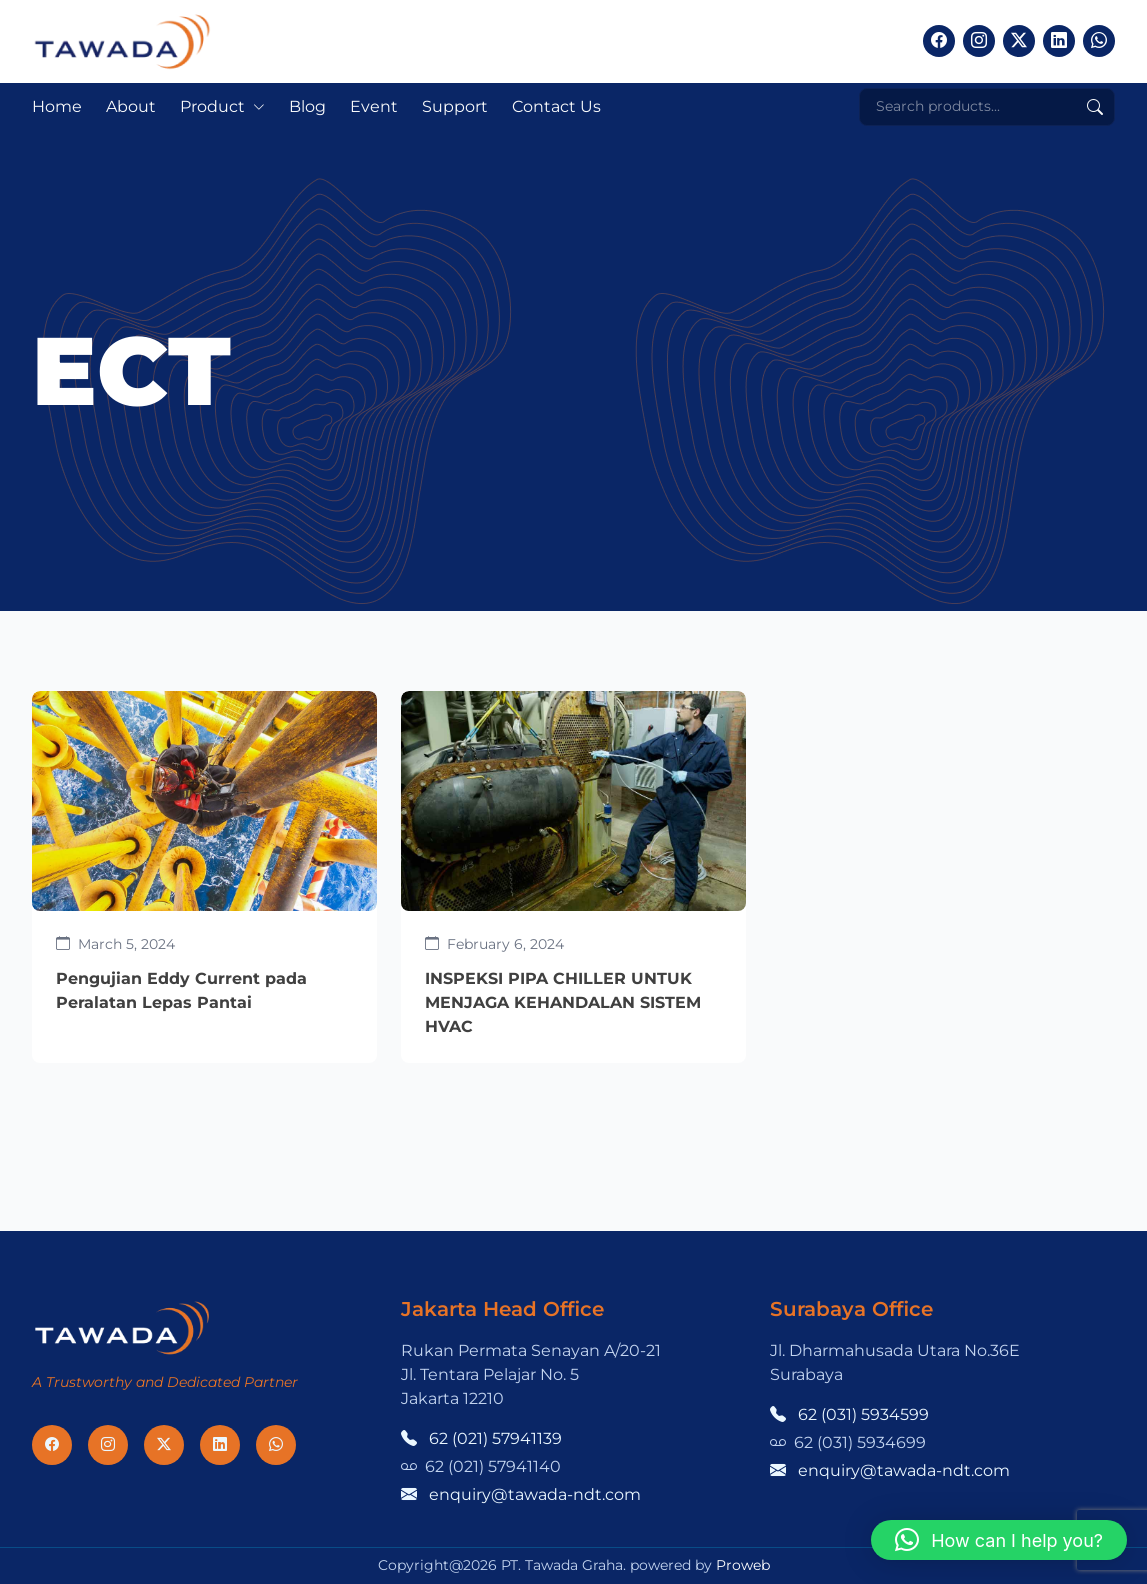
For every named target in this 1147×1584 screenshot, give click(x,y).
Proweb (743, 1565)
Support (455, 106)
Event (374, 106)
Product (212, 106)
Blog (307, 106)
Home (57, 106)
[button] (999, 1540)
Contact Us (556, 106)
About (131, 106)
